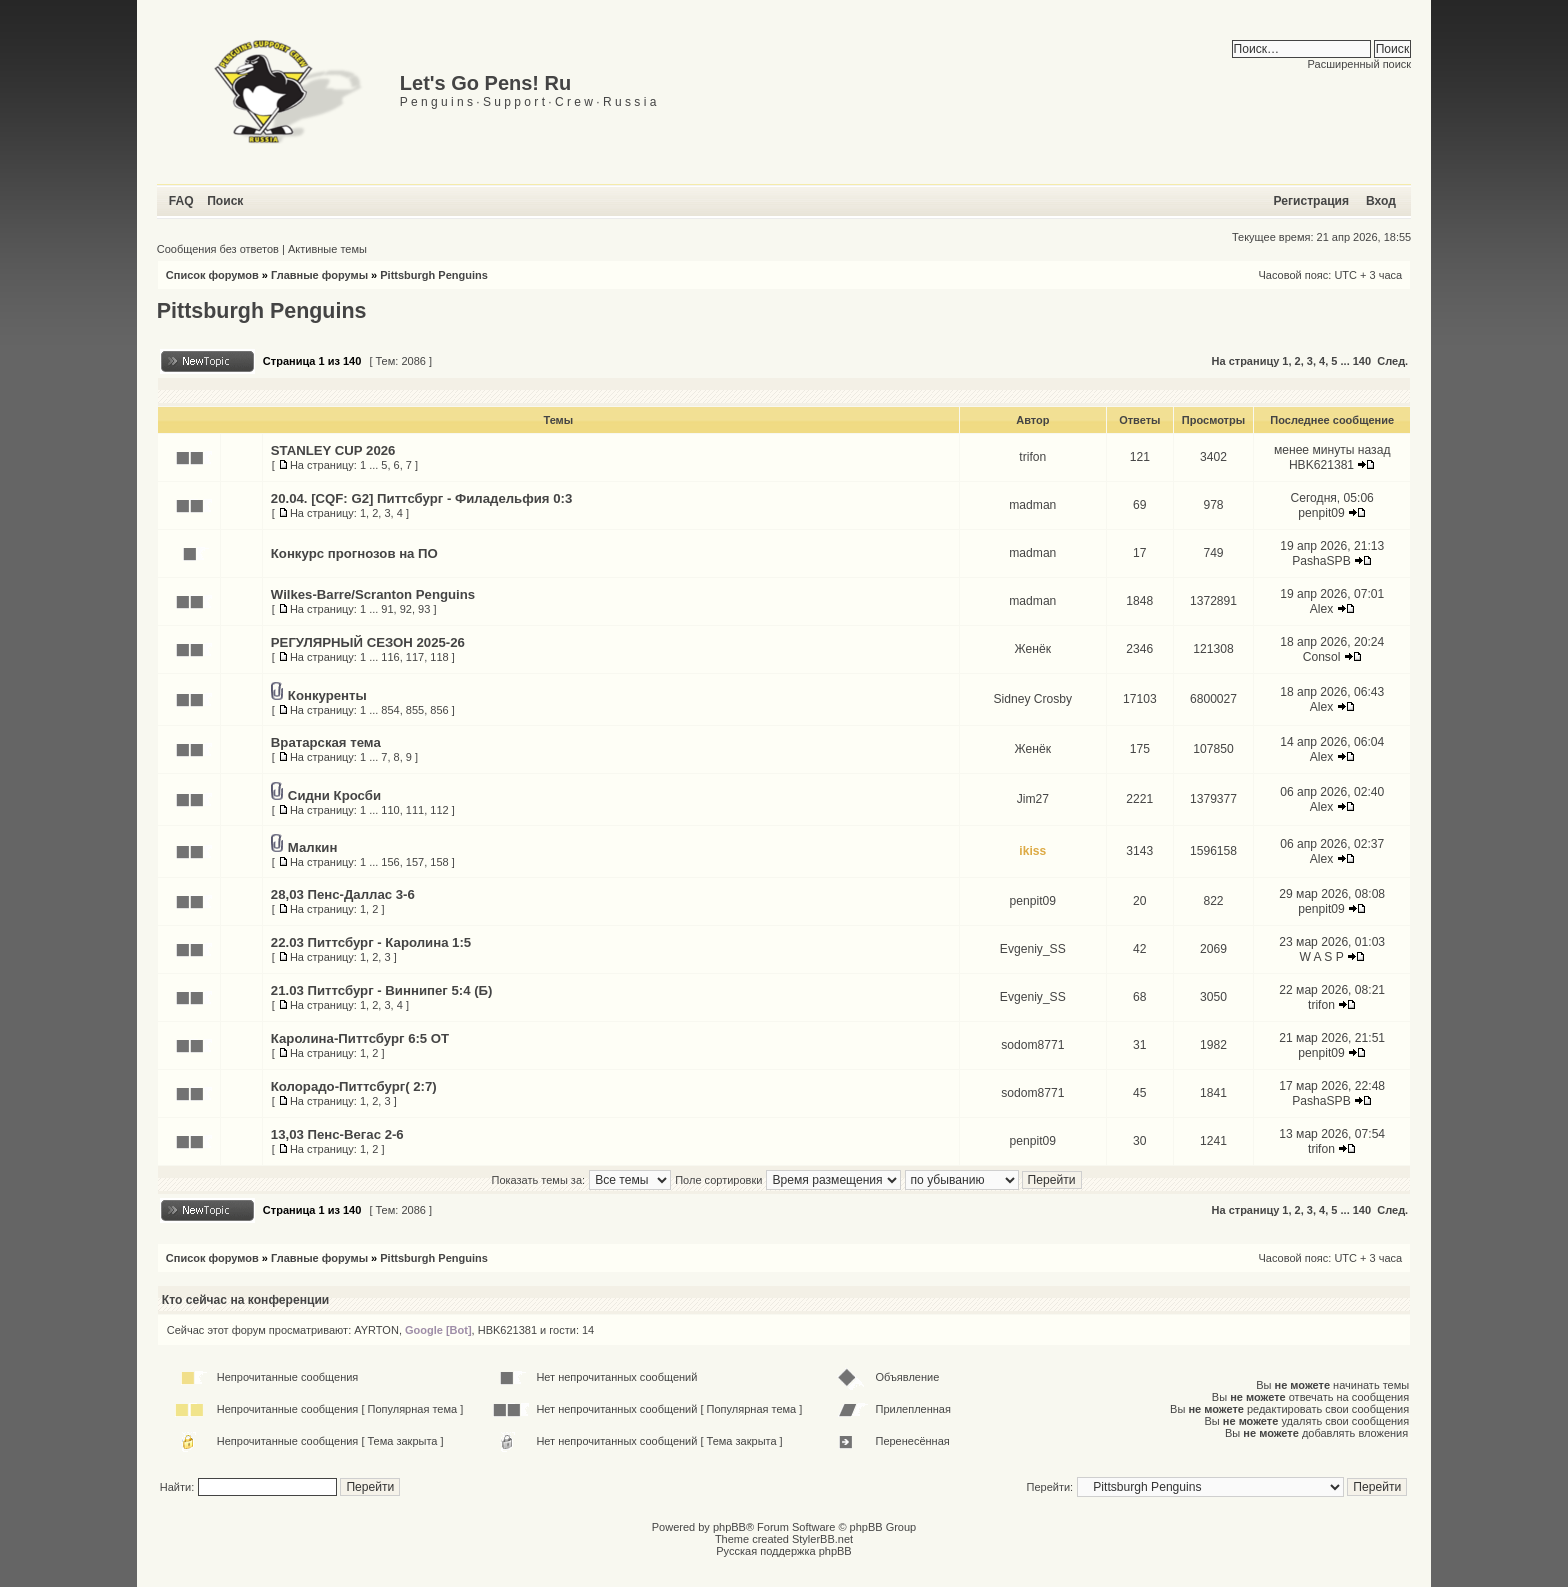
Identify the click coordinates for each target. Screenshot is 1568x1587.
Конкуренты (327, 695)
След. (1392, 361)
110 (390, 810)
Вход (1381, 201)
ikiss (1032, 851)
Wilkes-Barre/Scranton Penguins (373, 594)
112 (439, 810)
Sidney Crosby (1032, 699)
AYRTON (376, 1330)
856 (439, 710)
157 (415, 862)
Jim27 (1033, 799)
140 (1362, 361)
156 (390, 862)
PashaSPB (1321, 561)
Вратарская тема (326, 742)
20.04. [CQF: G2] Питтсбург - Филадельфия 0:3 (421, 498)
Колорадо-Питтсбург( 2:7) (354, 1086)
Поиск (225, 201)
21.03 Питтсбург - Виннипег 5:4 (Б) (382, 990)
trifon (1032, 457)
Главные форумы (319, 275)
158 (439, 862)
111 (415, 810)
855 (415, 710)
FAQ (181, 201)
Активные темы (327, 249)
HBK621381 (1321, 465)
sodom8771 (1032, 1045)
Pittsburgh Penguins (434, 275)
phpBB (729, 1527)
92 (406, 609)
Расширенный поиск (1360, 64)
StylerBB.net (822, 1539)
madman (1032, 505)
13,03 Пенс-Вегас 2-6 (337, 1134)
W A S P (1321, 957)
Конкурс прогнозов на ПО (354, 553)
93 (424, 609)
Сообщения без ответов (218, 249)
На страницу (1246, 361)
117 (415, 657)
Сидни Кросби (334, 795)
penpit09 (1321, 513)
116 (390, 657)
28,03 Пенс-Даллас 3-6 (343, 894)
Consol (1322, 657)
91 (387, 609)
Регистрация (1311, 201)
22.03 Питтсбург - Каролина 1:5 (371, 942)
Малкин (313, 847)
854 (390, 710)
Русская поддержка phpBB (783, 1551)
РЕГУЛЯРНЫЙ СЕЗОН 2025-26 (368, 642)
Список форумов (212, 275)
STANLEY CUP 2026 (333, 450)
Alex (1322, 609)
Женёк (1033, 649)
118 (439, 657)
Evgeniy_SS (1033, 949)
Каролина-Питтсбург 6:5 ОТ (360, 1038)
